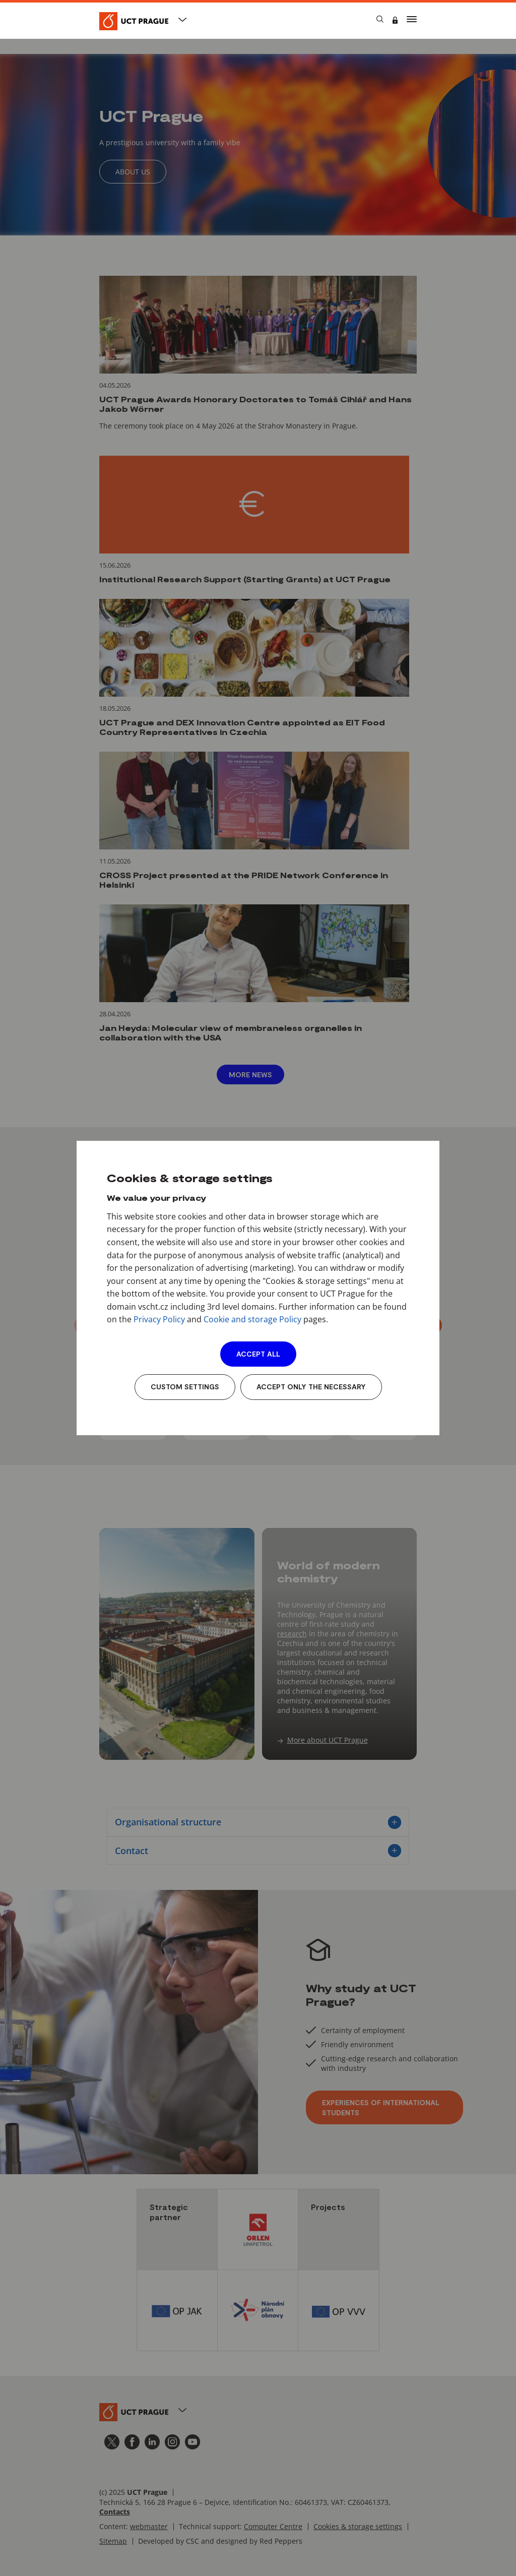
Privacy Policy (159, 1319)
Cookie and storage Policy (252, 1319)
